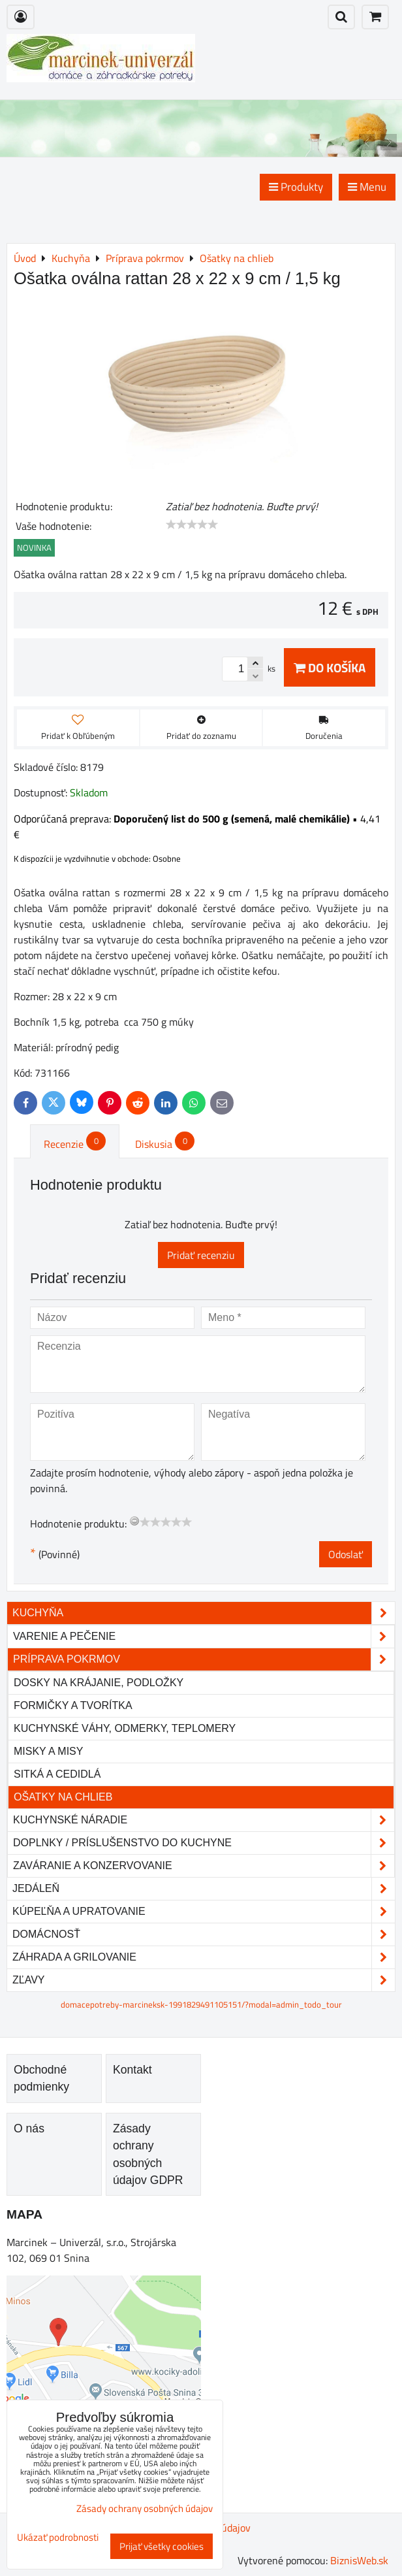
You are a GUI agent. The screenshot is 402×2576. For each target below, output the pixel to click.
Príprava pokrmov (203, 1659)
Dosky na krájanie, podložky (98, 1682)
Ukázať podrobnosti (58, 2537)
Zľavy (203, 1980)
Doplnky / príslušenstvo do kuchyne (203, 1843)
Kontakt (132, 2069)
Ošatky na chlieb (63, 1796)
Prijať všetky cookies (161, 2546)
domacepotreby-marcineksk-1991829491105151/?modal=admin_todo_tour (201, 2004)
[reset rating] (134, 1521)
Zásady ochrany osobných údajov (144, 2508)
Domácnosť (203, 1934)
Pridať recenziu (201, 1255)
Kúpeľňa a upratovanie (203, 1911)
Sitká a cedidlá (57, 1774)
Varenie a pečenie (203, 1636)
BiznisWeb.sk (359, 2560)
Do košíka (329, 667)
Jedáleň (203, 1889)
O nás (29, 2128)
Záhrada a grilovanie (203, 1957)
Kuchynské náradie (203, 1820)
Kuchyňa (203, 1613)
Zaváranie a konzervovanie (203, 1866)
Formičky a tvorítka (73, 1705)
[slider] (192, 524)
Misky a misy (48, 1751)
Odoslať (345, 1554)
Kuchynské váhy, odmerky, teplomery (125, 1728)
